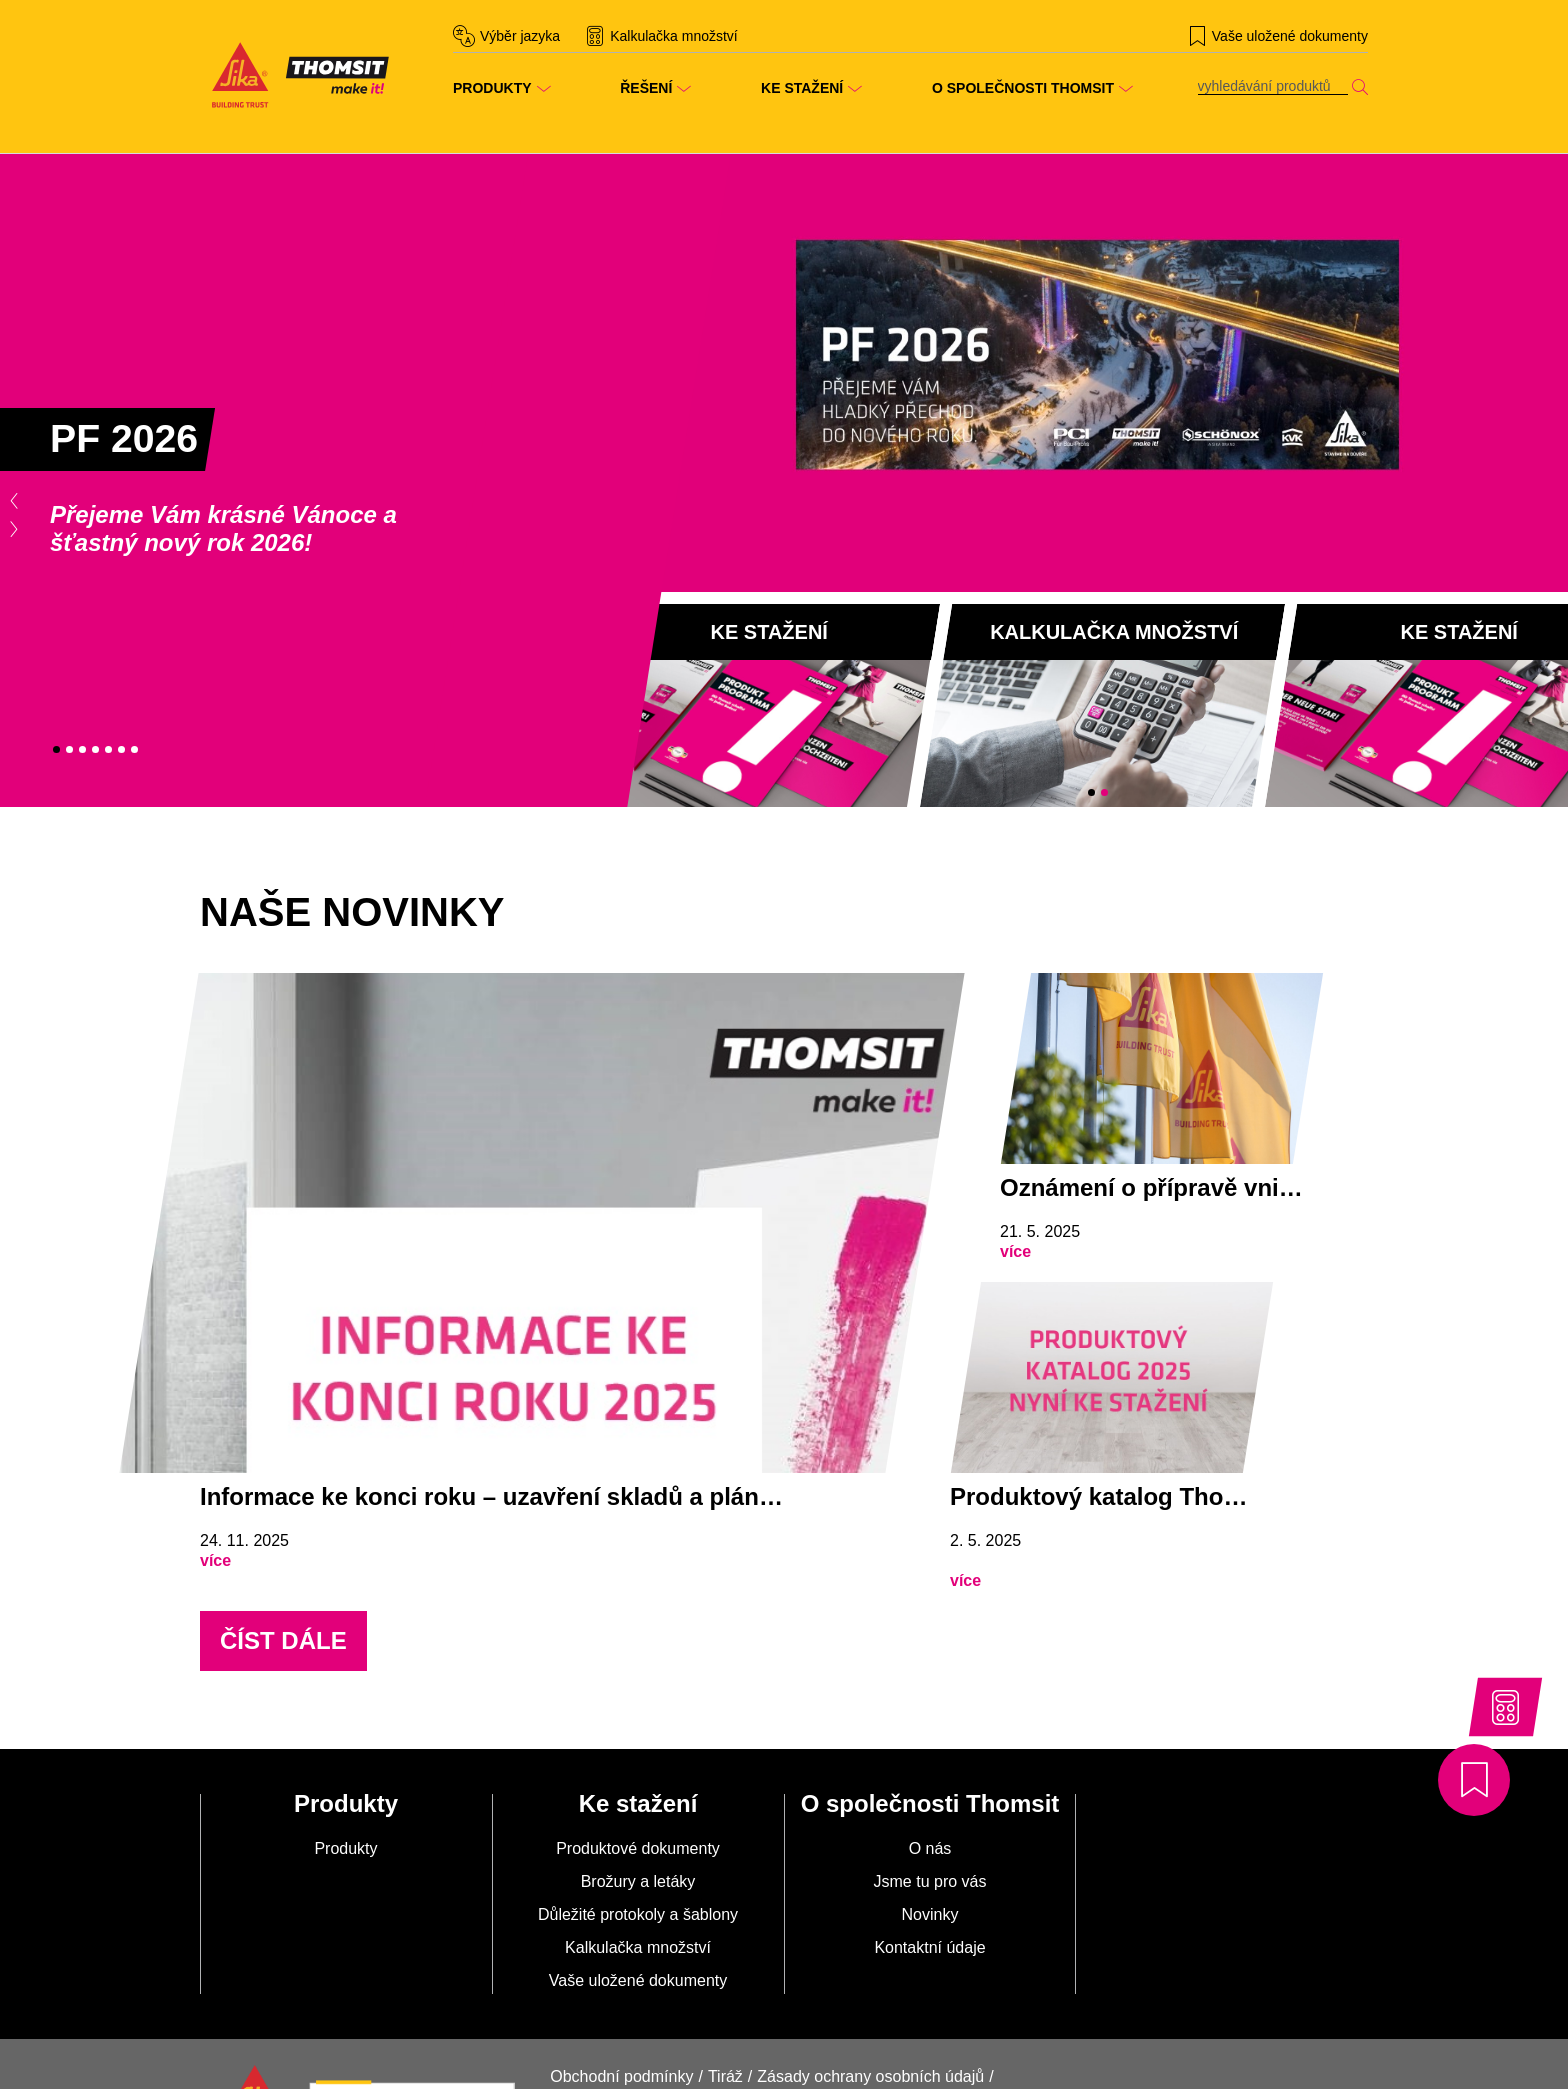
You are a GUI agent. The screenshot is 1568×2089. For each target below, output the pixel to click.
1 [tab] (56, 749)
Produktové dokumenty (638, 1848)
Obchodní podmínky (621, 2076)
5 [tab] (108, 749)
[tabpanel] (392, 481)
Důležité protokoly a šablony (638, 1914)
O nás (930, 1848)
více (215, 1560)
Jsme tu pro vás (930, 1881)
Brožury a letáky (638, 1881)
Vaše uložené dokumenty (638, 1980)
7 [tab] (134, 749)
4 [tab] (95, 749)
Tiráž (725, 2076)
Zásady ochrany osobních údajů (870, 2076)
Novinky (930, 1914)
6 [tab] (121, 749)
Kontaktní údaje (929, 1947)
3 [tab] (82, 749)
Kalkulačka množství (638, 1947)
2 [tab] (69, 749)
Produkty (345, 1848)
